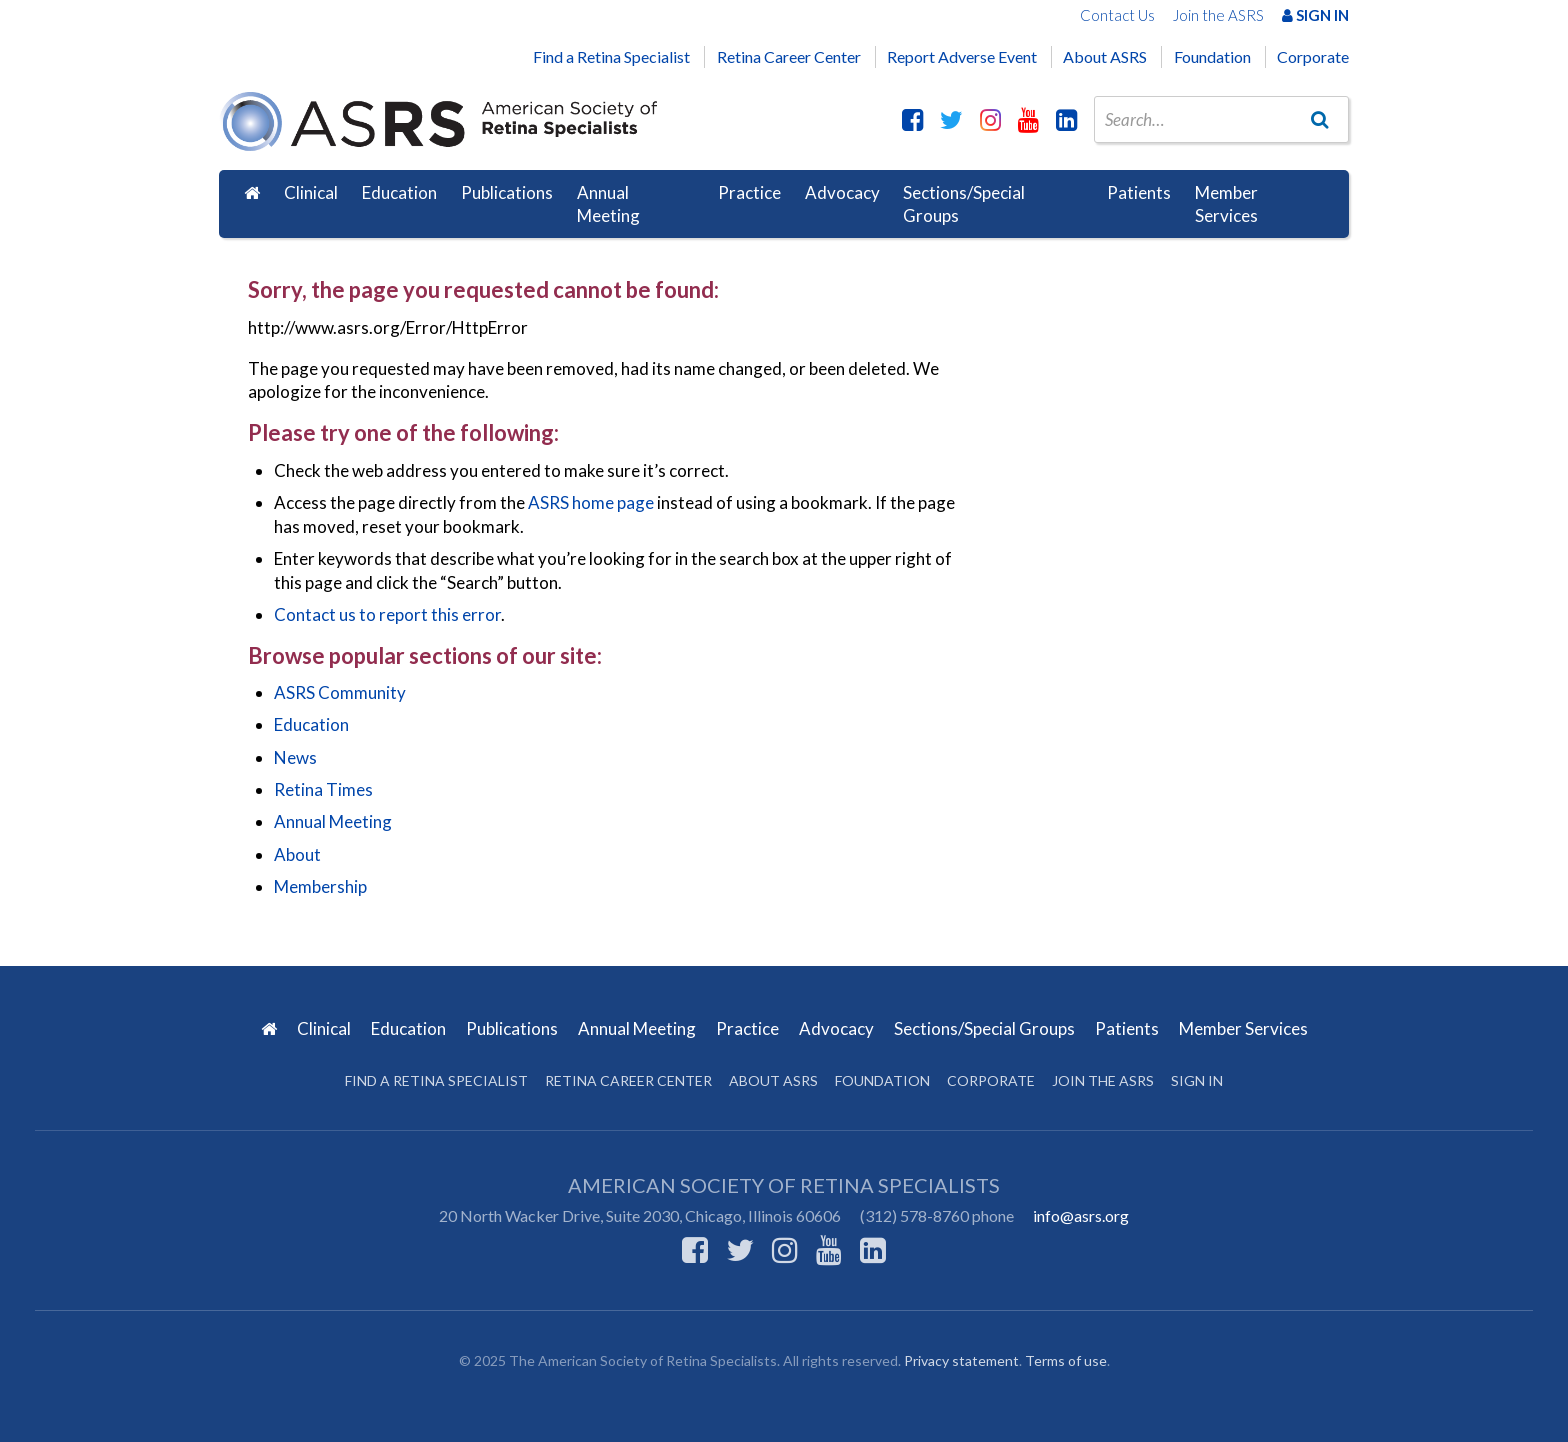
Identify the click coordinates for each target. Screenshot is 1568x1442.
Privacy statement (961, 1360)
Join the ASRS (1218, 15)
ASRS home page (591, 502)
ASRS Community (340, 692)
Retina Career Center (789, 56)
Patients (1139, 192)
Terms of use (1066, 1360)
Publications (507, 192)
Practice (749, 192)
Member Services (1226, 204)
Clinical (311, 192)
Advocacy (842, 192)
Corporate (1313, 56)
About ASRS (1105, 56)
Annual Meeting (608, 204)
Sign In (1315, 15)
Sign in (1197, 1080)
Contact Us (1117, 15)
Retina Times (323, 789)
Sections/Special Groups (964, 204)
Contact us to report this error (387, 614)
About (297, 854)
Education (399, 192)
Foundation (1212, 56)
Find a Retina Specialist (611, 56)
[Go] (1320, 119)
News (295, 757)
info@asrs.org (1081, 1215)
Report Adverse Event (962, 56)
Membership (320, 886)
